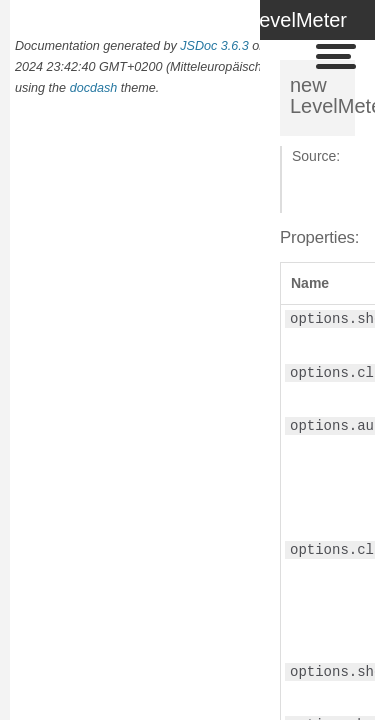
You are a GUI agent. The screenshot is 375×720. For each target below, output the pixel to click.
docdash (94, 88)
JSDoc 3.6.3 (214, 46)
